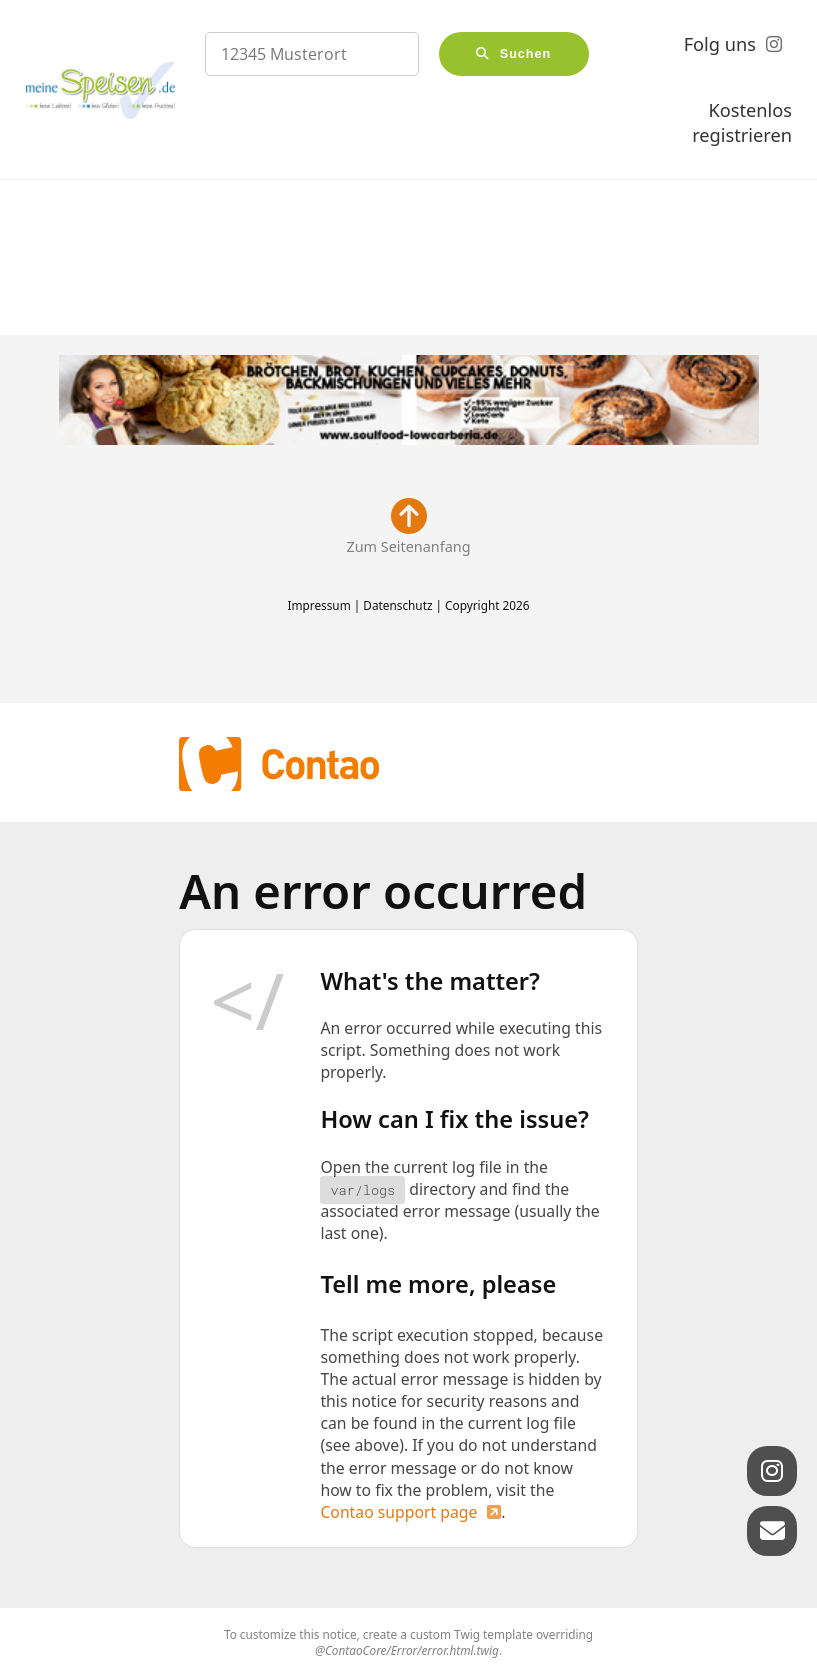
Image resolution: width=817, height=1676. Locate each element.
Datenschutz (397, 605)
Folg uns (720, 44)
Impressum (318, 605)
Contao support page (398, 1512)
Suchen (526, 54)
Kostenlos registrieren (742, 123)
